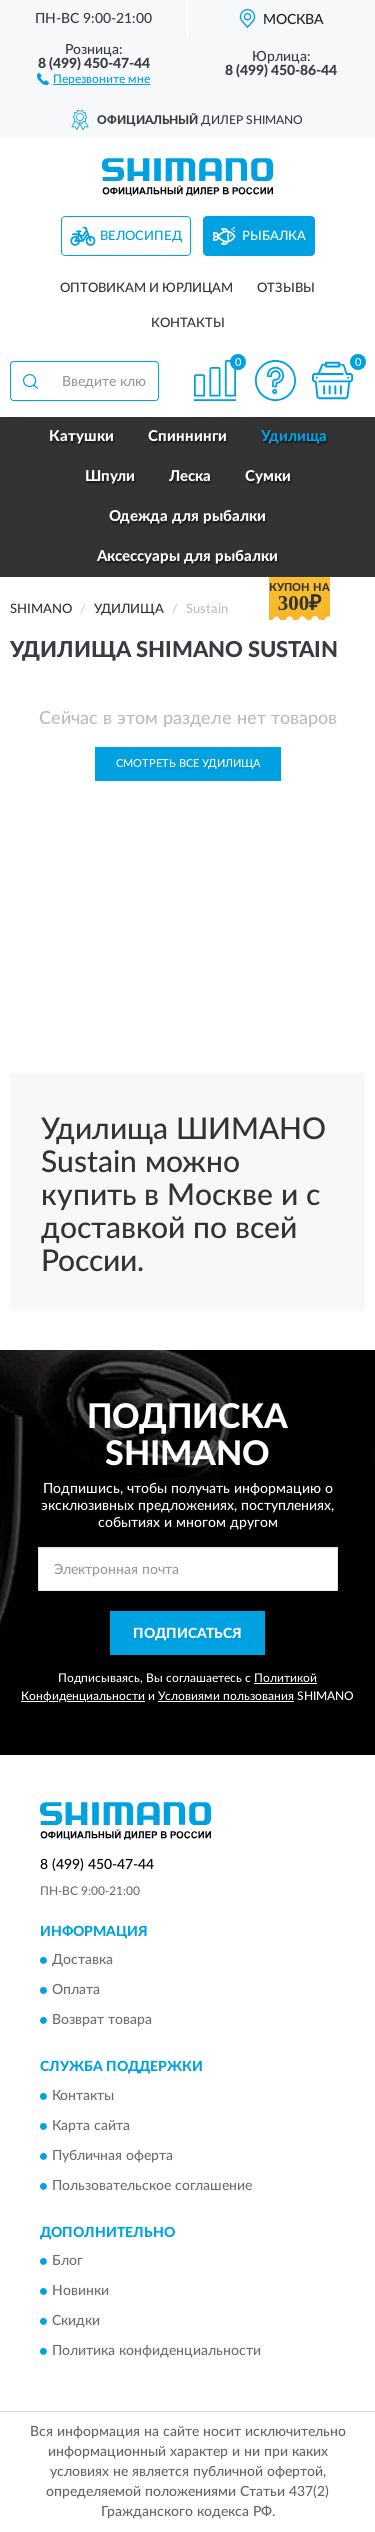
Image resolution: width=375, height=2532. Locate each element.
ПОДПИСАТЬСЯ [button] (187, 1634)
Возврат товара (102, 2021)
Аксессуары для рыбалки (187, 556)
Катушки (81, 436)
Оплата (76, 1991)
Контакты (188, 323)
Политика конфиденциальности (156, 2351)
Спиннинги (187, 436)
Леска (190, 476)
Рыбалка (274, 236)
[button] (93, 78)
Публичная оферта (112, 2156)
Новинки (80, 2291)
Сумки (268, 476)
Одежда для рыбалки (187, 516)
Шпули (110, 476)
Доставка (82, 1961)
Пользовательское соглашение (152, 2186)
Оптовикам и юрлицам (146, 288)
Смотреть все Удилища (188, 763)
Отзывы (286, 288)
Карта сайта (91, 2126)
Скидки (76, 2321)
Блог (67, 2261)
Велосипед (141, 236)
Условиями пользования (226, 1696)
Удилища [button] (294, 436)
